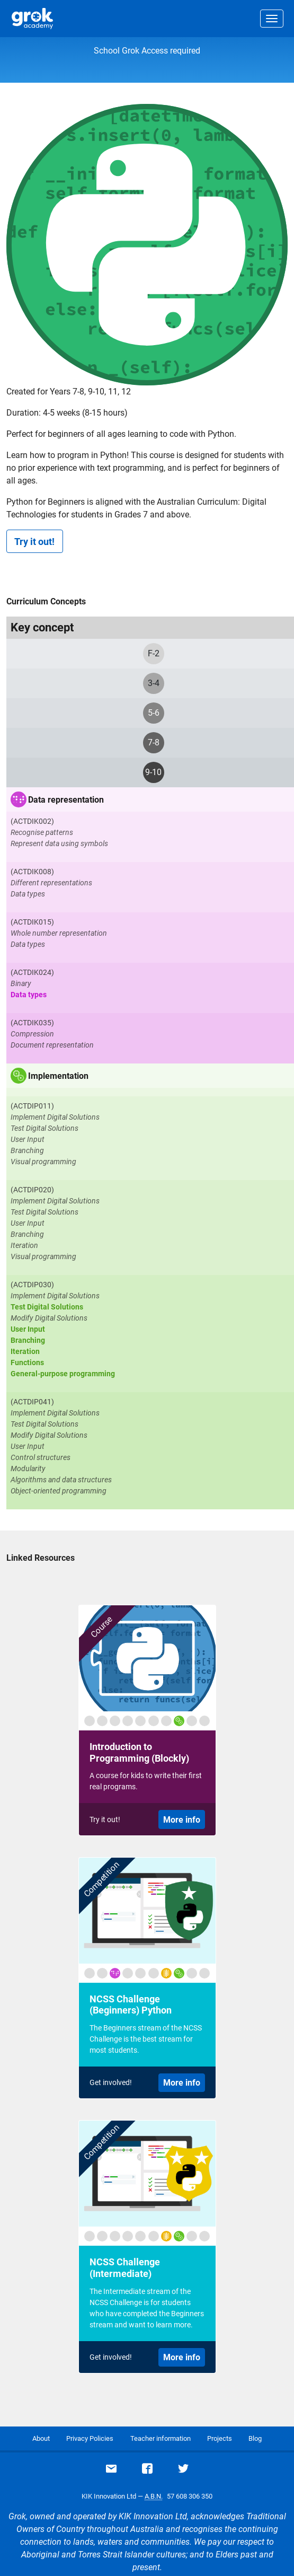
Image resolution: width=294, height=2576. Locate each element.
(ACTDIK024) (32, 972)
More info (181, 1820)
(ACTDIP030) (32, 1284)
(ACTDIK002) (32, 821)
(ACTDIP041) (32, 1401)
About (41, 2438)
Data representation (66, 800)
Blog (255, 2438)
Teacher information (160, 2438)
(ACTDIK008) (32, 871)
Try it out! (34, 541)
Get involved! (111, 2082)
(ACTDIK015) (32, 922)
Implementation (58, 1076)
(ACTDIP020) (32, 1189)
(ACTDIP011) (32, 1106)
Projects (219, 2438)
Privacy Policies (89, 2438)
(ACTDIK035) (32, 1022)
